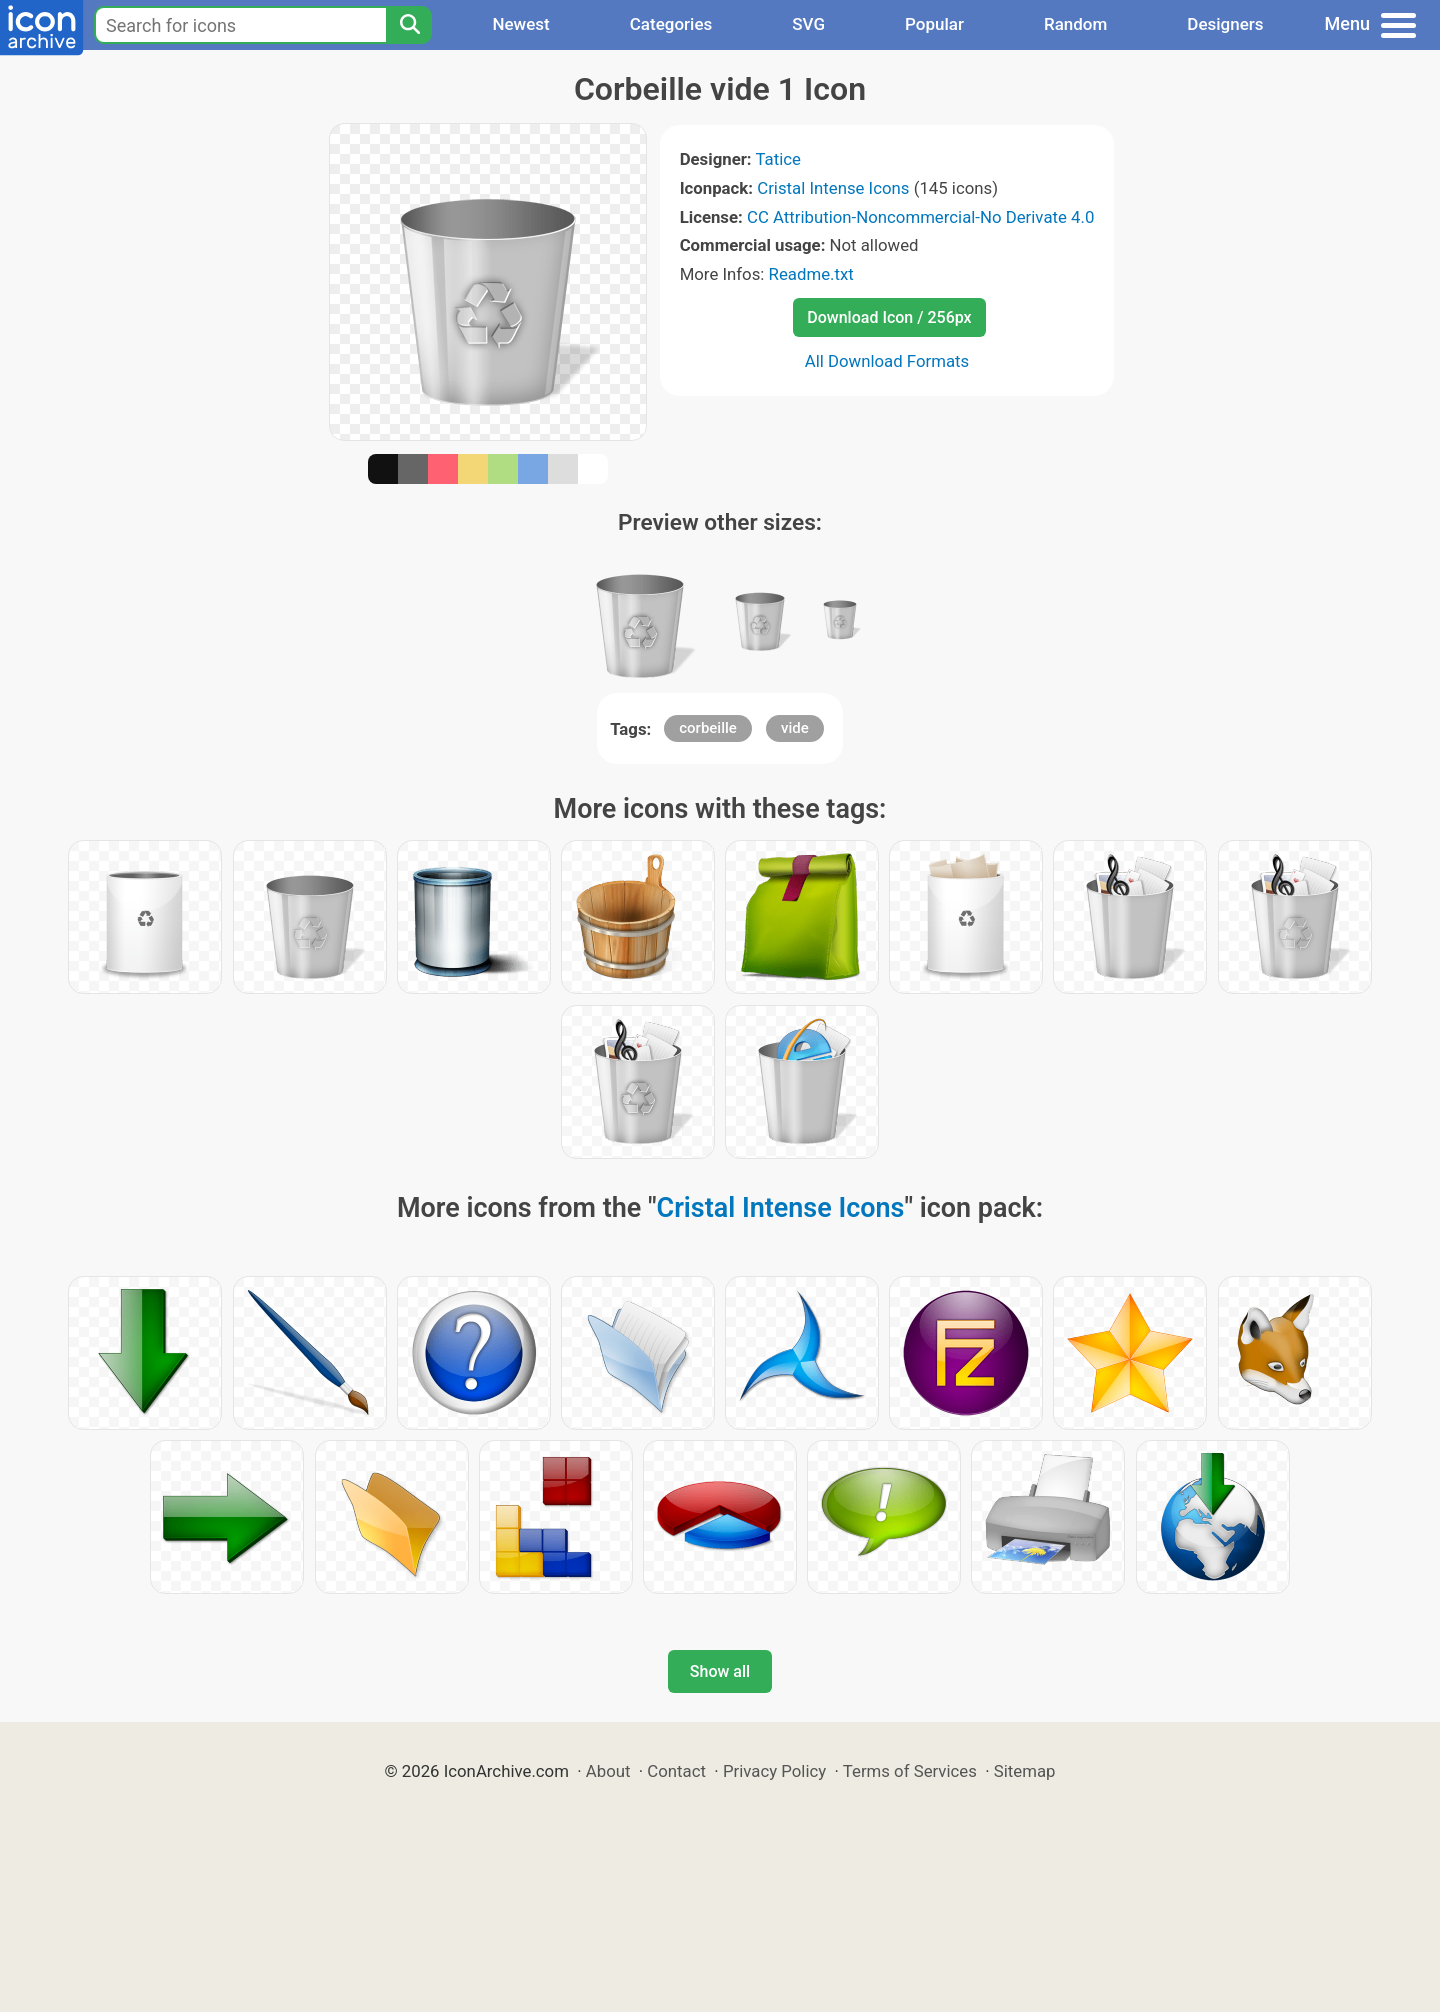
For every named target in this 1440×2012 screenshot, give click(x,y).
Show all (720, 1671)
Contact (676, 1771)
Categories (671, 24)
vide (795, 728)
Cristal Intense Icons (833, 188)
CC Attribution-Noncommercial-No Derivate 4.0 (920, 217)
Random (1075, 24)
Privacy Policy (774, 1771)
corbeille (708, 728)
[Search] (409, 25)
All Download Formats (887, 361)
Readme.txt (811, 274)
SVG (808, 24)
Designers (1225, 24)
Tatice (777, 159)
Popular (934, 24)
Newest (520, 24)
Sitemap (1025, 1771)
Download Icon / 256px (889, 317)
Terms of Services (910, 1771)
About (608, 1771)
